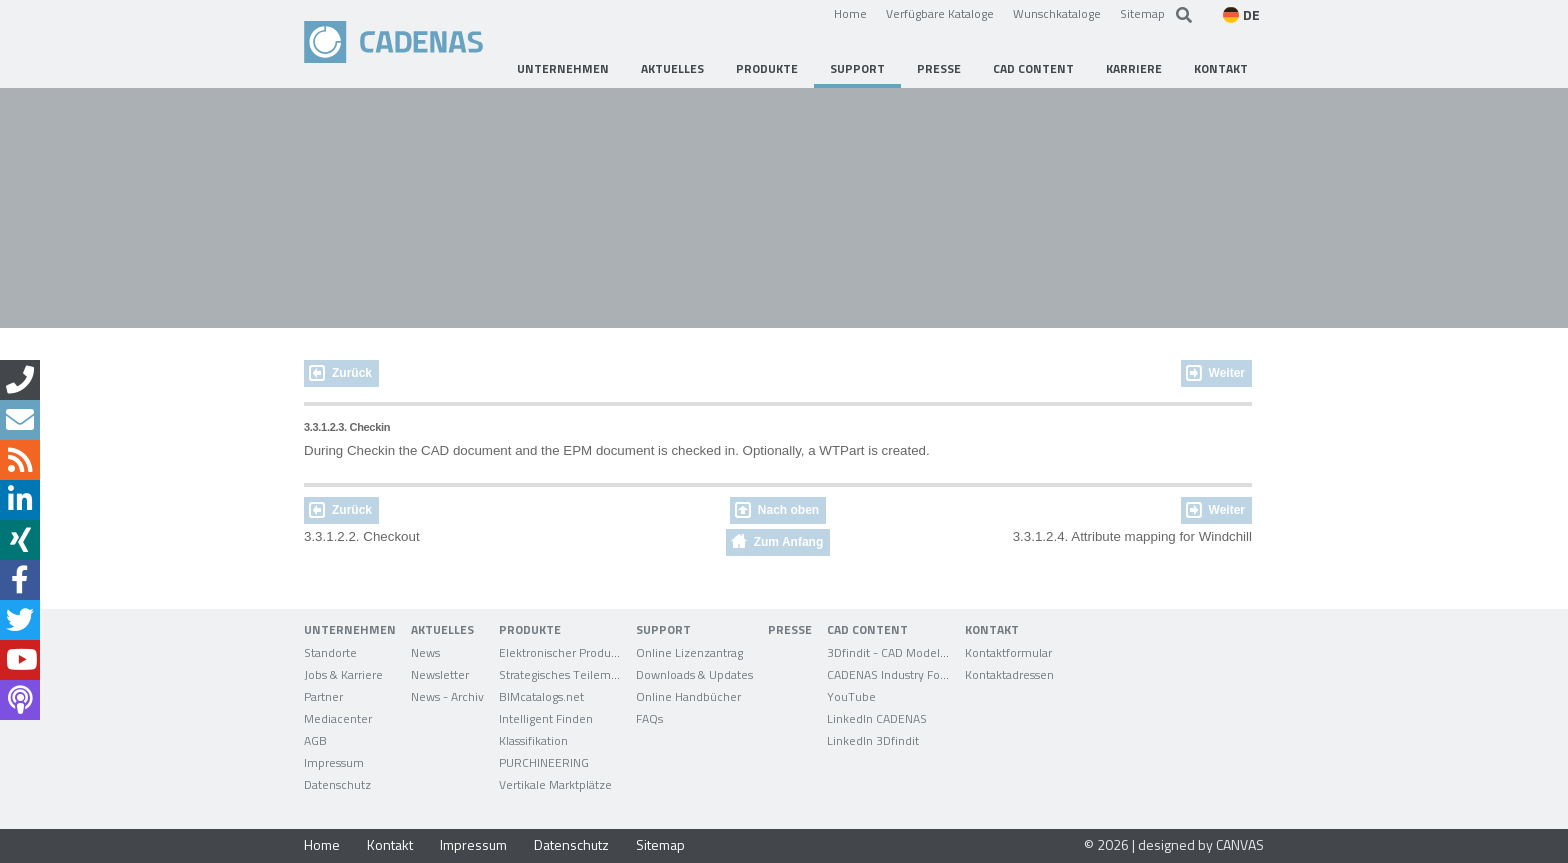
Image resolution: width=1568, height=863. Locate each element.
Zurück (352, 373)
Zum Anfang (789, 542)
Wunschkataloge (1057, 13)
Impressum (473, 844)
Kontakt (390, 844)
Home (850, 13)
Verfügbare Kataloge (940, 13)
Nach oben (788, 510)
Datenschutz (571, 844)
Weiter (1227, 373)
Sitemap (1142, 13)
